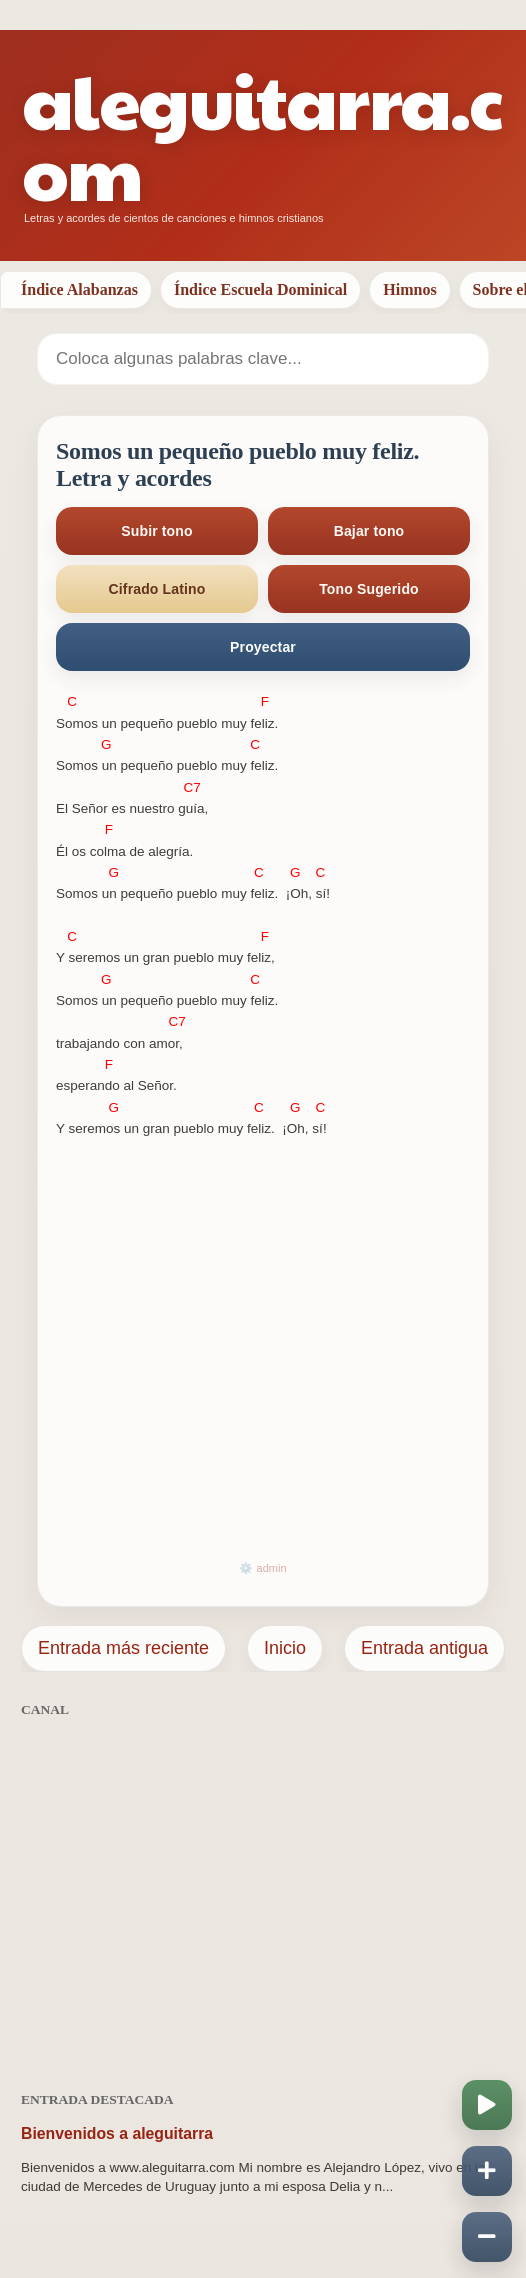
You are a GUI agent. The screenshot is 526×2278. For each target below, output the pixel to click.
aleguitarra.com (262, 135)
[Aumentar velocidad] (487, 2171)
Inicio (285, 1648)
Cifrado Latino (157, 589)
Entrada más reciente (123, 1648)
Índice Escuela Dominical (260, 289)
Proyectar (263, 647)
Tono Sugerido (369, 589)
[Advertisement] (263, 1893)
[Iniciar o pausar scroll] (487, 2105)
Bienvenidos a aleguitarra (117, 2133)
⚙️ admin (262, 1568)
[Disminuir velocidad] (487, 2237)
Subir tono (156, 531)
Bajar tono (369, 531)
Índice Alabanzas (79, 289)
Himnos (409, 289)
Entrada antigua (424, 1648)
